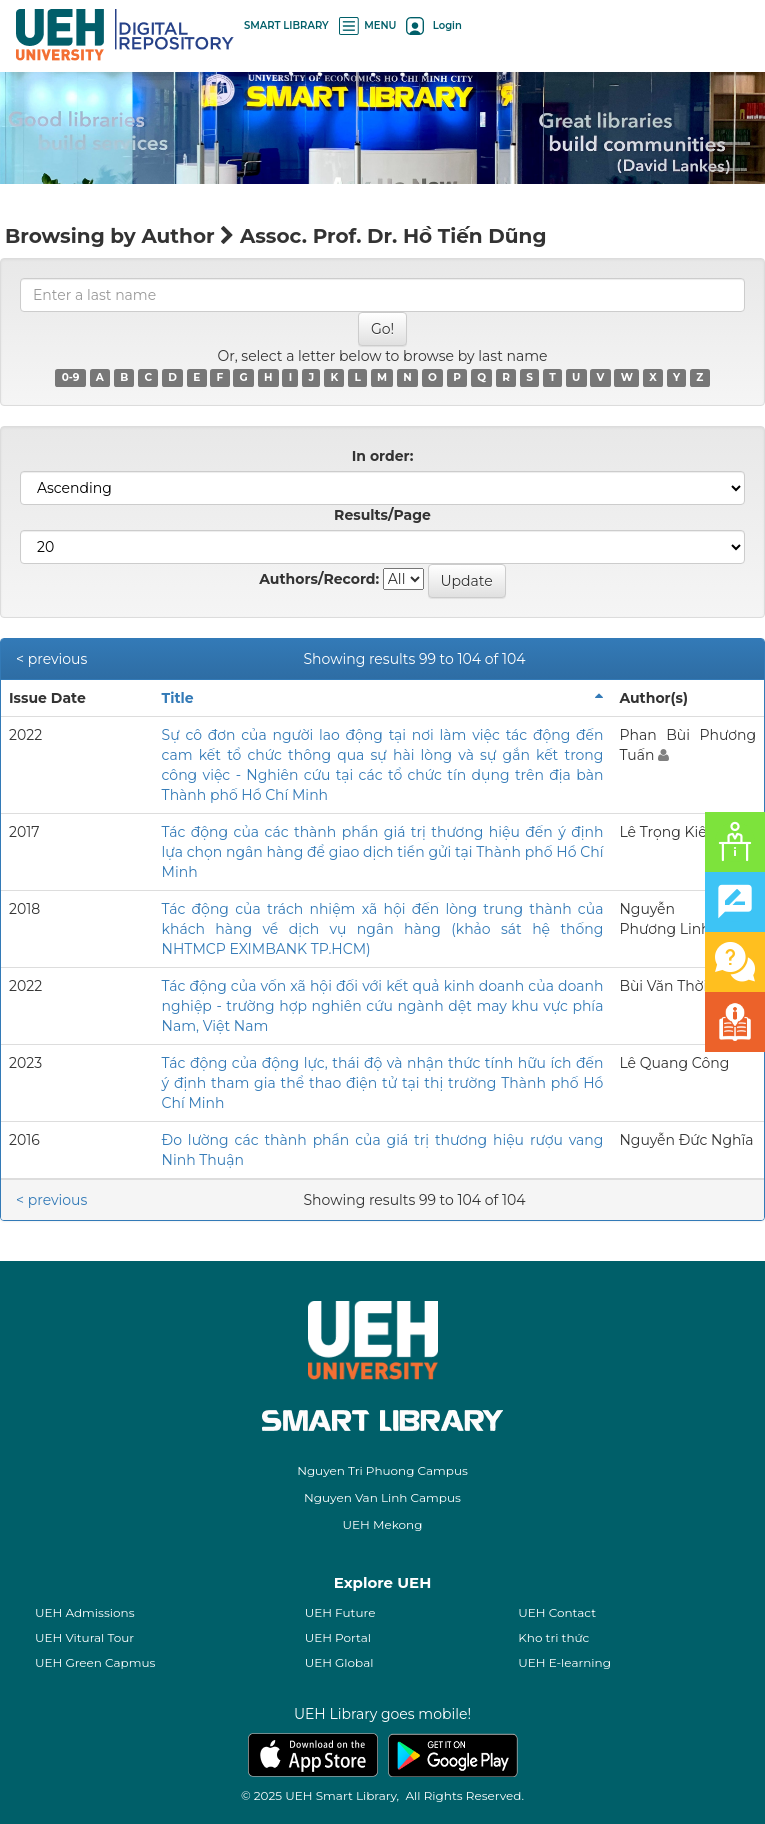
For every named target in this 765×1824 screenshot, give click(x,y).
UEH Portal (338, 1637)
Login (433, 25)
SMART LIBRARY (286, 25)
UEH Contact (557, 1612)
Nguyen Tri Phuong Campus (382, 1470)
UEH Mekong (383, 1524)
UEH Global (339, 1662)
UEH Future (340, 1612)
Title (178, 698)
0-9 (71, 377)
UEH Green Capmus (95, 1662)
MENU (368, 25)
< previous (51, 659)
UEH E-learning (564, 1662)
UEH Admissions (85, 1612)
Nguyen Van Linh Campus (382, 1497)
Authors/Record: (319, 579)
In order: (383, 456)
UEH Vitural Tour (84, 1637)
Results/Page (382, 515)
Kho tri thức (553, 1637)
